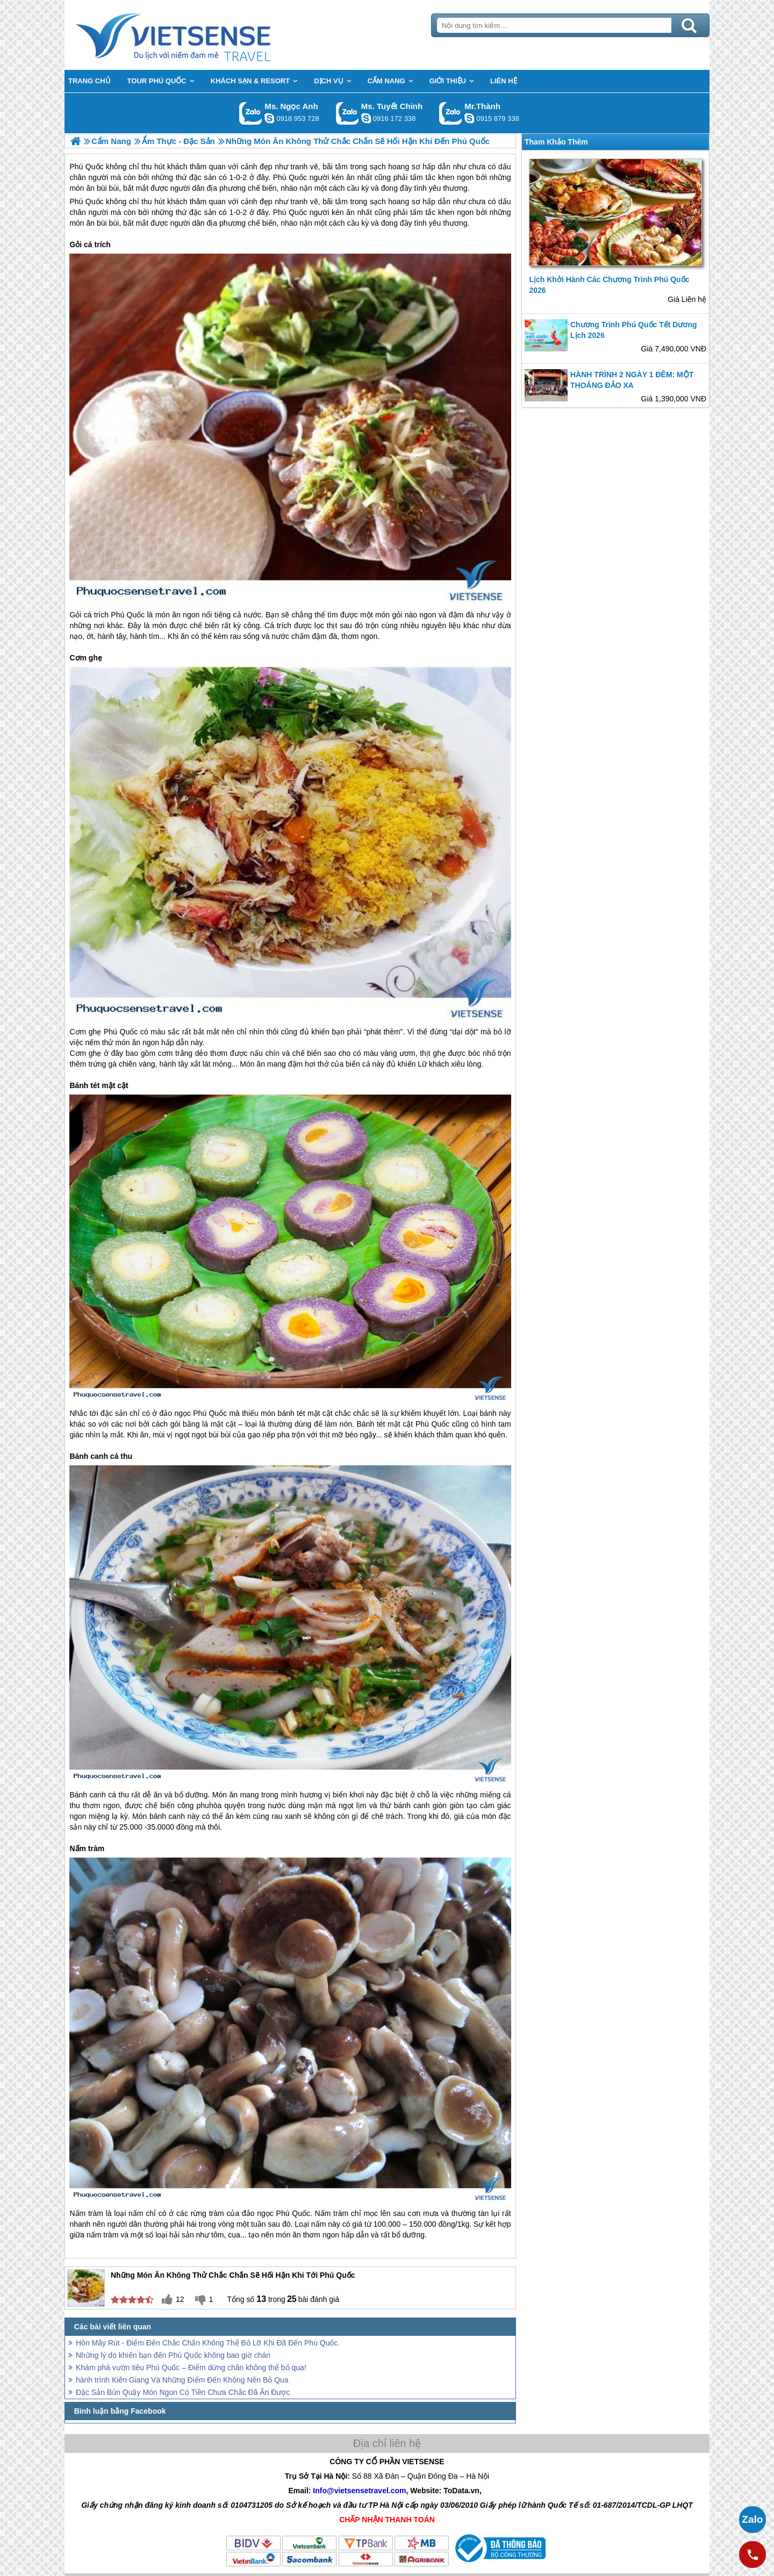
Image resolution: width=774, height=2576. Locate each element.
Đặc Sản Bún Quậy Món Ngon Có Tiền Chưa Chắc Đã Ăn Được (183, 2392)
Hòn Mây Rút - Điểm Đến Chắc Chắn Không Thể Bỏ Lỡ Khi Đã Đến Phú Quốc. (208, 2342)
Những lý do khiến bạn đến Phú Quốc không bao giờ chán (173, 2355)
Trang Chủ (199, 35)
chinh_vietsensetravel (366, 118)
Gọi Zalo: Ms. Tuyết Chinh (347, 113)
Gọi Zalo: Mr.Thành (451, 113)
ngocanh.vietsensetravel (269, 118)
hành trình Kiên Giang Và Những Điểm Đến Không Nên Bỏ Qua (182, 2380)
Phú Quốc (86, 201)
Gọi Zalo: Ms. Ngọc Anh (251, 113)
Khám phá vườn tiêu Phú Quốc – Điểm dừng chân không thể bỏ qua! (191, 2367)
